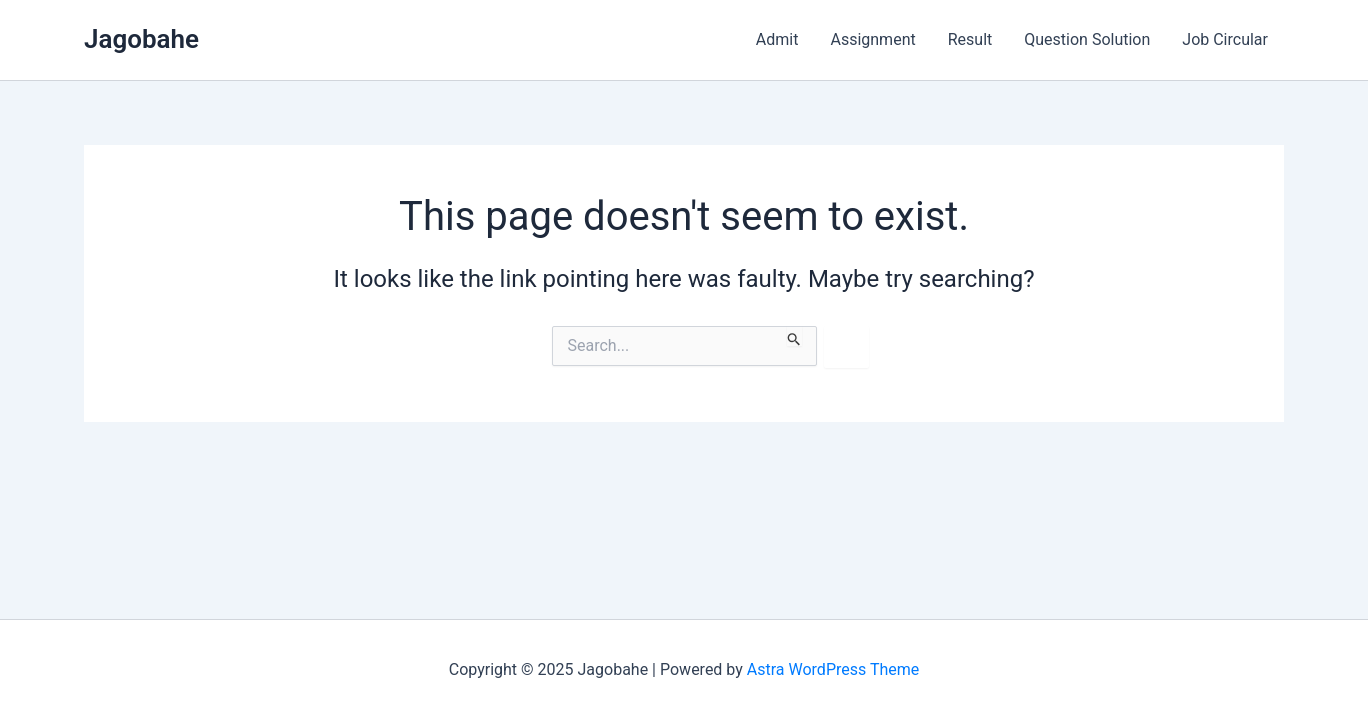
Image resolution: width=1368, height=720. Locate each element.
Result (970, 39)
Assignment (872, 39)
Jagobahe (141, 39)
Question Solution (1087, 39)
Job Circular (1225, 39)
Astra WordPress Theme (833, 669)
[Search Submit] (794, 336)
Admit (777, 39)
